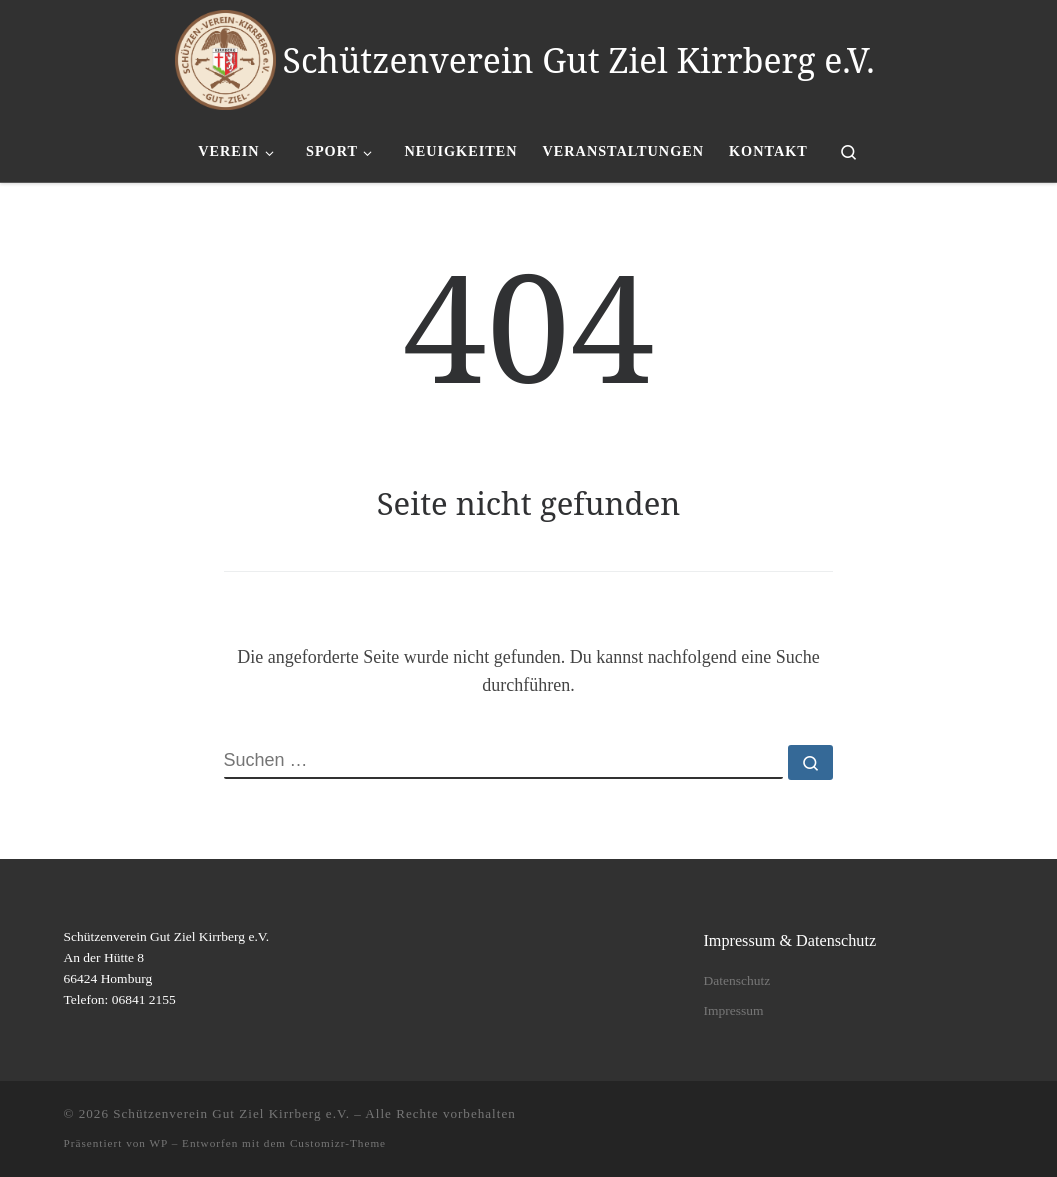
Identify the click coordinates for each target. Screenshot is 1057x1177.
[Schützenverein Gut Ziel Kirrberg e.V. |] (225, 56)
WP (159, 1143)
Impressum (733, 1010)
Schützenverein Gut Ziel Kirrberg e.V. (231, 1113)
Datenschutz (736, 980)
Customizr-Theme (338, 1143)
